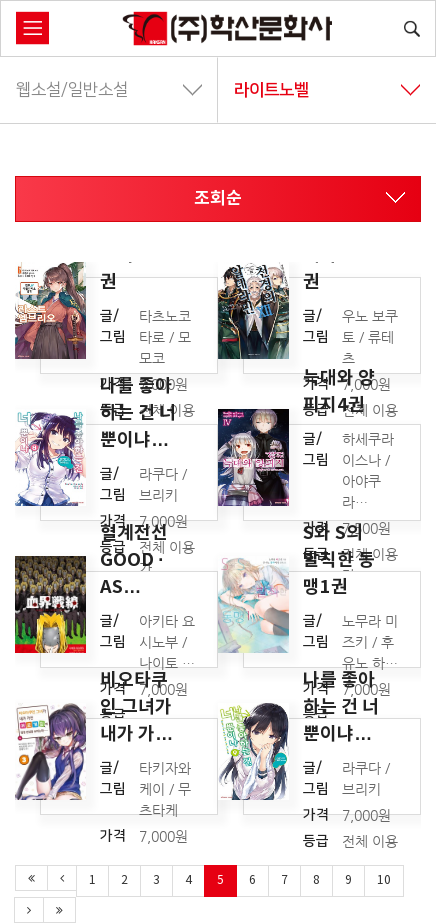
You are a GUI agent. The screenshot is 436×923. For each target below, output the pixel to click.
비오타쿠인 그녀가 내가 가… (136, 706)
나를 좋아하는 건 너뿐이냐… (138, 412)
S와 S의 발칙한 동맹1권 (339, 559)
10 (384, 880)
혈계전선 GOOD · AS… (134, 559)
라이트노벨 (327, 90)
